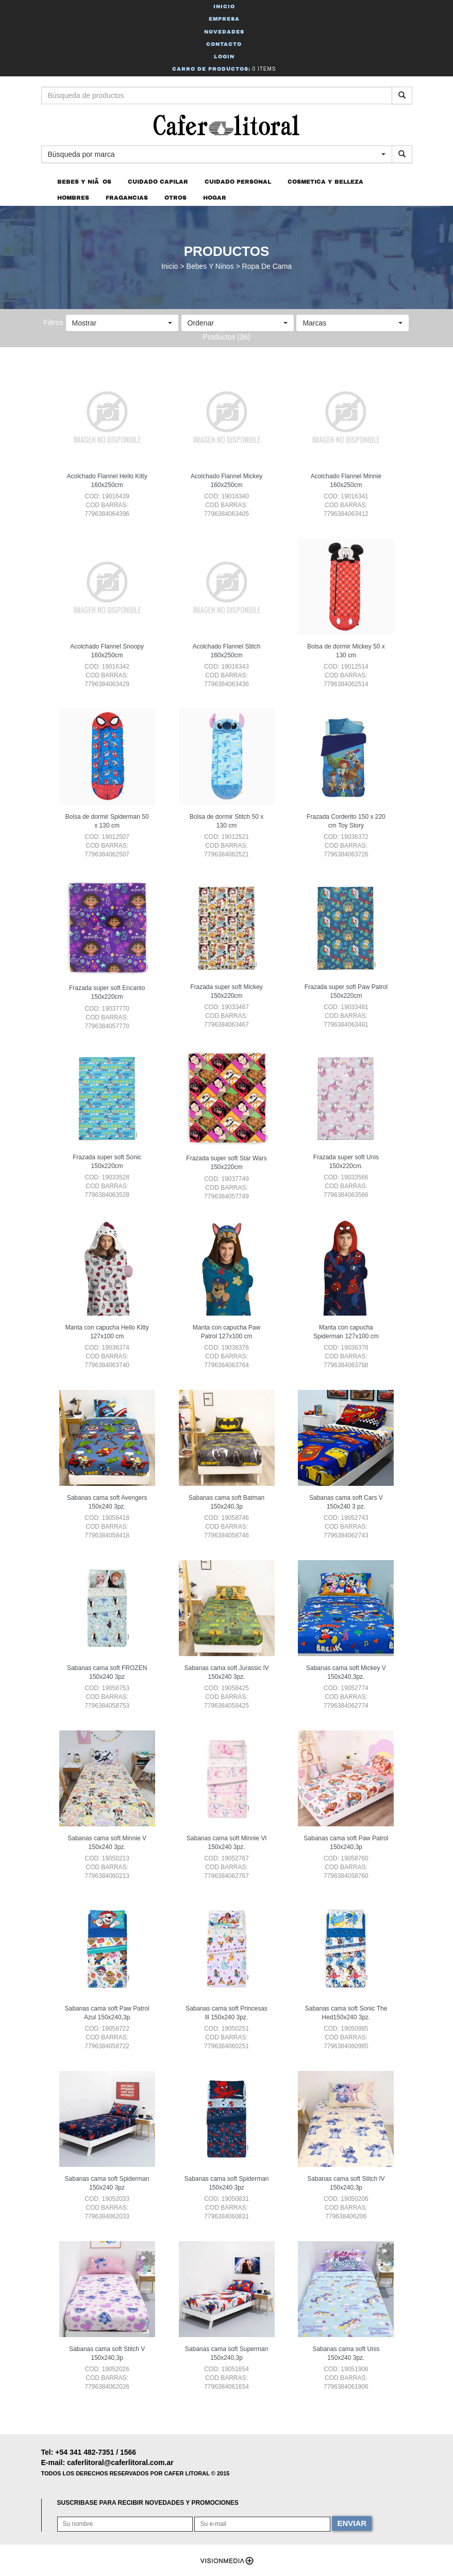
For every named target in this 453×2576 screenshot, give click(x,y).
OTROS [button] (175, 197)
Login (224, 56)
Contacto (224, 44)
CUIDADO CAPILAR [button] (158, 181)
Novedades (224, 31)
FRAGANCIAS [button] (127, 197)
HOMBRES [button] (73, 197)
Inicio (224, 6)
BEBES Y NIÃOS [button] (84, 181)
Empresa (224, 18)
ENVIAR (351, 2523)
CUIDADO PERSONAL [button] (238, 181)
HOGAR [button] (214, 197)
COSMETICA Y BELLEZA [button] (325, 181)
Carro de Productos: (224, 69)
